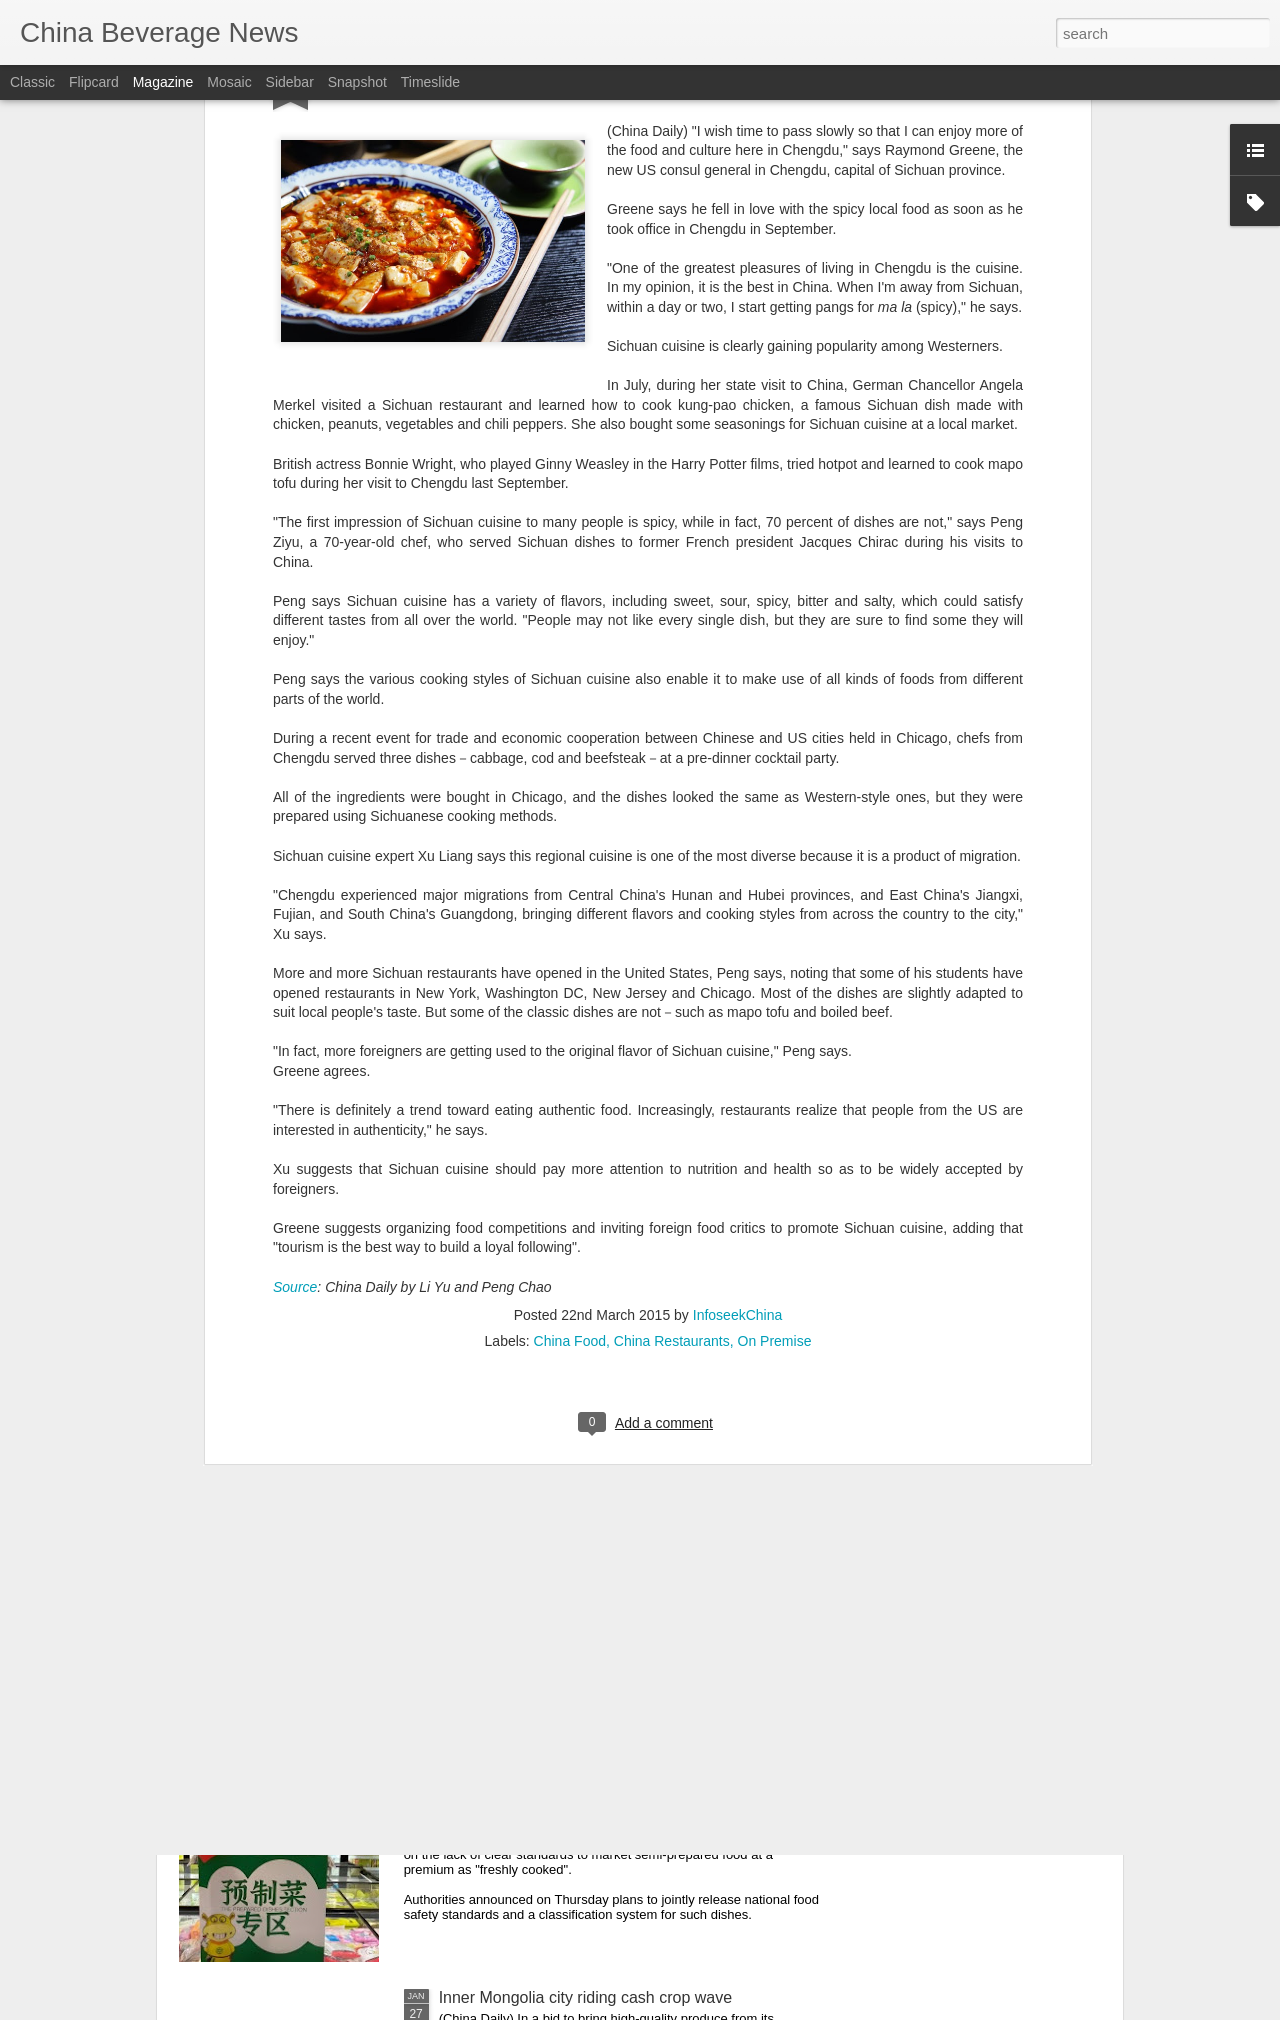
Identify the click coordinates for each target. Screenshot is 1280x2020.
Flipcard (94, 82)
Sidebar (290, 82)
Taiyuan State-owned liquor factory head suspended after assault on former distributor (623, 1552)
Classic (32, 82)
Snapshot (357, 82)
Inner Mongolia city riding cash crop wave (585, 1997)
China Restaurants (672, 987)
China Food (570, 987)
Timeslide (430, 82)
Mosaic (229, 82)
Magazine (163, 82)
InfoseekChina (738, 961)
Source (295, 933)
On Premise (775, 987)
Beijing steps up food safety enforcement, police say (623, 1316)
